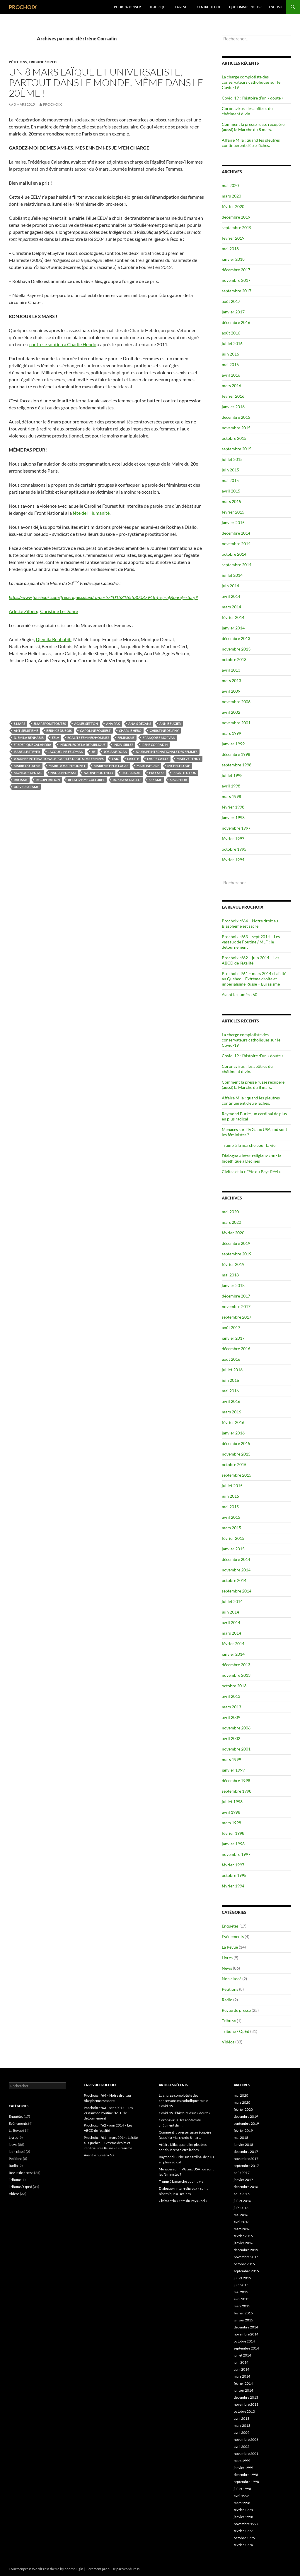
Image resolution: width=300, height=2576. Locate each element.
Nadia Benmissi (63, 773)
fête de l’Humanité (91, 513)
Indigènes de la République (82, 744)
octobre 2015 (234, 438)
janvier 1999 (233, 743)
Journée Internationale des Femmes (166, 752)
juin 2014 (230, 585)
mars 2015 (231, 501)
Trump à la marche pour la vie (248, 1145)
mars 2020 (231, 195)
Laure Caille (157, 759)
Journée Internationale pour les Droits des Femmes (59, 759)
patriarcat (131, 773)
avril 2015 (231, 490)
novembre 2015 (236, 427)
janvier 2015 (233, 522)
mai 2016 (230, 364)
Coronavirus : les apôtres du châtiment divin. (247, 111)
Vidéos (228, 2041)
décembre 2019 (236, 216)
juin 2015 (230, 469)
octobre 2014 (234, 554)
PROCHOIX (23, 7)
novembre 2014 (236, 543)
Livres (227, 1957)
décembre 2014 (236, 533)
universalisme (26, 787)
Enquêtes (230, 1925)
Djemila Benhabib (53, 639)
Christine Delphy (164, 730)
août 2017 (231, 301)
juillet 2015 (232, 459)
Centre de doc (209, 7)
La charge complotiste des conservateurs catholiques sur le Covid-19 (251, 82)
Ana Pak (113, 723)
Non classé (231, 1978)
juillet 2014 (232, 575)
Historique (158, 7)
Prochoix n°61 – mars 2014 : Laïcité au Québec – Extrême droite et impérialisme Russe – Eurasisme (254, 978)
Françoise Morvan (159, 737)
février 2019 (233, 238)
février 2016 (233, 396)
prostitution (184, 773)
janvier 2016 (233, 406)
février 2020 (233, 206)
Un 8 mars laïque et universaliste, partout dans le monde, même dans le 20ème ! (106, 82)
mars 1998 (231, 796)
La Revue (182, 7)
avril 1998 (231, 785)
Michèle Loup (178, 766)
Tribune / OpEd (43, 62)
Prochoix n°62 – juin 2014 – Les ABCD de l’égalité (250, 960)
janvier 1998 (233, 817)
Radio (227, 1999)
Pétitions (18, 62)
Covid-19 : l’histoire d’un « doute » (252, 97)
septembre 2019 (236, 227)
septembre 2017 (236, 290)
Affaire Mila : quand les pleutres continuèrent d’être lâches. (251, 143)
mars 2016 (231, 385)
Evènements (233, 1936)
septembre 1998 (236, 764)
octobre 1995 (234, 849)
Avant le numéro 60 (239, 994)
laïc (115, 759)
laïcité (133, 759)
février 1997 (233, 838)
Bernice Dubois (59, 730)
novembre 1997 (236, 828)
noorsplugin (73, 2569)
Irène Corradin (155, 744)
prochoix (52, 104)
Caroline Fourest (95, 730)
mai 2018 (230, 248)
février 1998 (233, 806)
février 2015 (233, 511)
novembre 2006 (236, 701)
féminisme (125, 737)
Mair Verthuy (188, 759)
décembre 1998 (236, 754)
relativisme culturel (86, 780)
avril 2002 (231, 712)
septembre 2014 (236, 564)
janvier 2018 (233, 259)
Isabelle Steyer (27, 752)
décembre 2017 (236, 269)
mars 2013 (231, 680)
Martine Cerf (148, 766)
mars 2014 (231, 606)
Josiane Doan (115, 752)
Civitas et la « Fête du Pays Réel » (251, 1171)
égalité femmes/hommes (88, 737)
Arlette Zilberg (23, 611)
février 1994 (233, 859)
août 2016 (231, 332)
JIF (93, 752)
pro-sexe (156, 773)
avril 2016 (231, 375)
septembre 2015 (236, 448)
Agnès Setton (86, 723)
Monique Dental (28, 773)
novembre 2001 (236, 722)
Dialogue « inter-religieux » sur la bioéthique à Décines (251, 1158)
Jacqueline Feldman (65, 752)
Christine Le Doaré (59, 611)
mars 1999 (231, 733)
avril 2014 (231, 596)
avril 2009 (231, 691)
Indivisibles (123, 744)
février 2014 (233, 617)
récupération (48, 780)
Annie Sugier (170, 723)
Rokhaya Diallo (127, 780)
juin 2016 (230, 353)
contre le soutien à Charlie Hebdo (62, 344)
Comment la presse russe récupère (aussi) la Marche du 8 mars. (253, 127)
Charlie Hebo (130, 730)
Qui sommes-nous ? (245, 7)
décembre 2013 (236, 638)
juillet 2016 (232, 343)
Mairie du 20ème (27, 766)
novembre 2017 (236, 280)
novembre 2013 (236, 648)
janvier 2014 (233, 627)
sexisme (155, 780)
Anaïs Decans (139, 723)
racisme (21, 780)
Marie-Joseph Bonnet (67, 766)
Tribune (229, 2020)
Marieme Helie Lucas (111, 766)
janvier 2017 (233, 311)
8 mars (19, 723)
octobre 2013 (234, 659)
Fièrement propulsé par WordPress (112, 2569)
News (227, 1968)
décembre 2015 (236, 417)
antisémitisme (26, 730)
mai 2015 (230, 480)
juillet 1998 (232, 775)
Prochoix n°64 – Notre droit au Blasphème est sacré (250, 923)
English (275, 7)
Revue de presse (236, 2010)
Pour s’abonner (127, 7)
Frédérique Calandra (32, 744)
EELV (55, 737)
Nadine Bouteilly (98, 773)
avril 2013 (231, 669)
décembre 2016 (236, 322)
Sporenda (178, 780)
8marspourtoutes (49, 723)
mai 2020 (230, 185)
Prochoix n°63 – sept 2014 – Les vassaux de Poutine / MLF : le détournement (251, 942)
